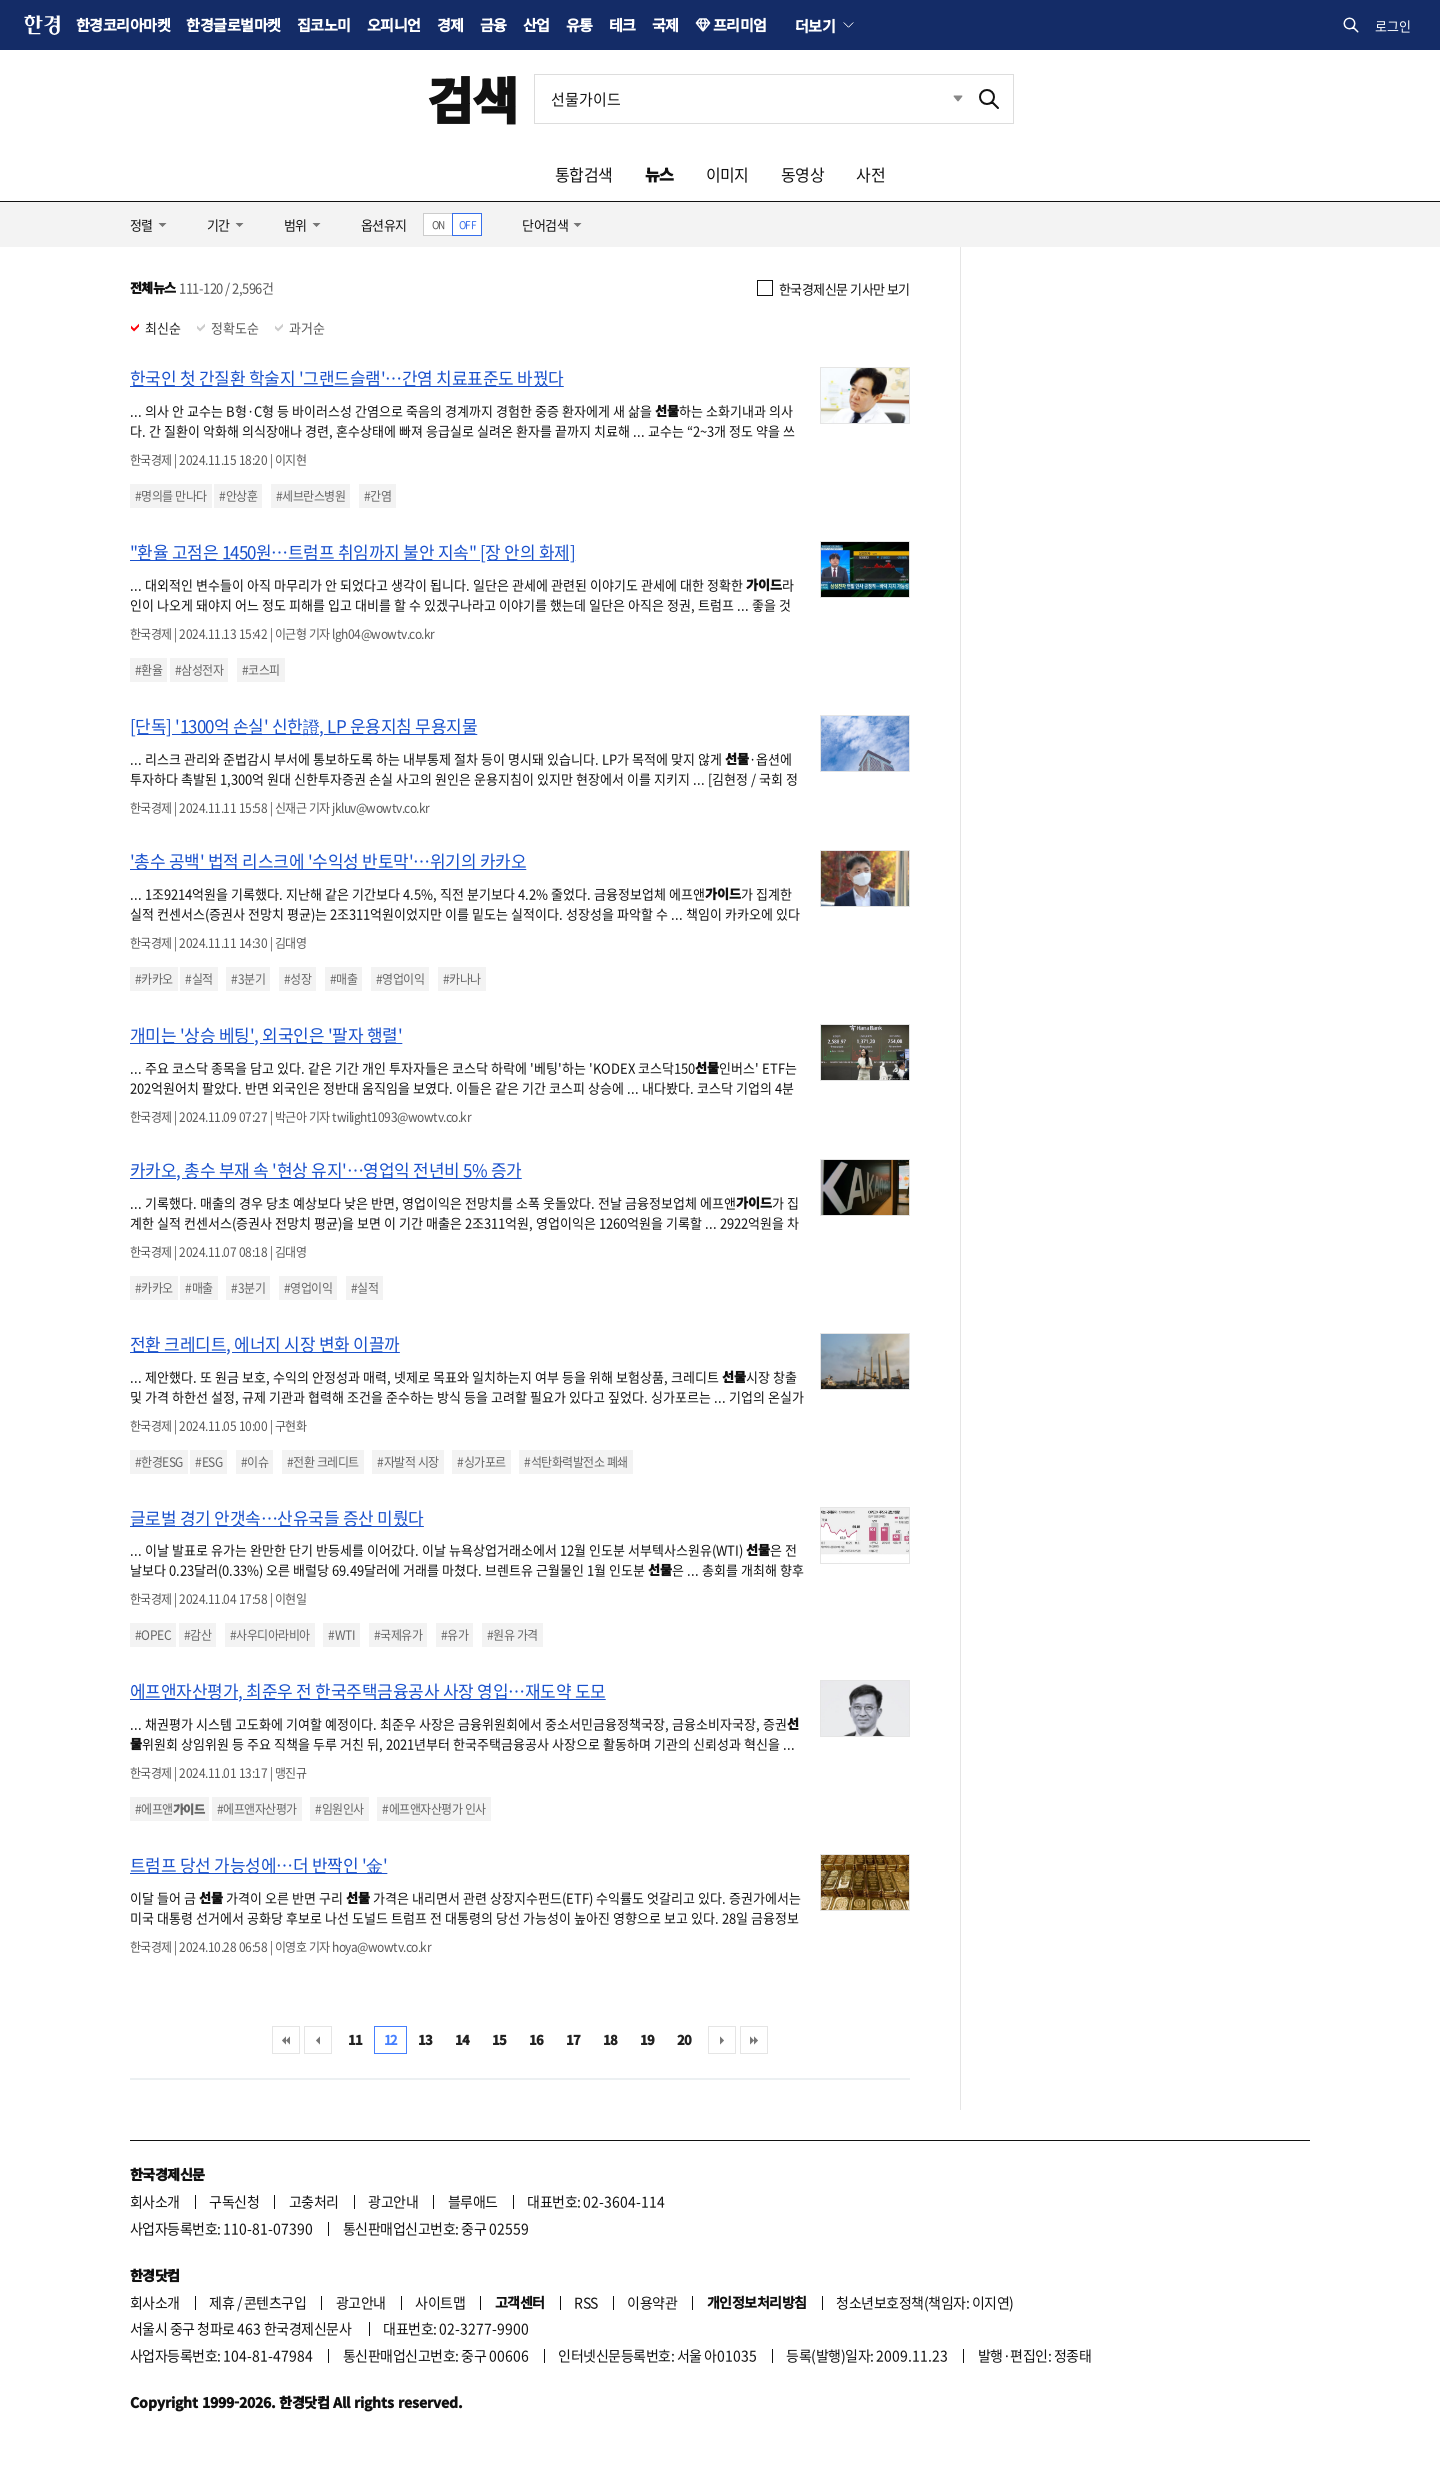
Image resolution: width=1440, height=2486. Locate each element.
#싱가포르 (481, 1462)
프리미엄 (740, 24)
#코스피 (261, 670)
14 (462, 2039)
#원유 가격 (512, 1635)
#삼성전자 (199, 670)
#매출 (343, 979)
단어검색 (545, 224)
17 (573, 2039)
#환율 (148, 670)
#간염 (377, 496)
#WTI (341, 1635)
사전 (870, 174)
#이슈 (254, 1462)
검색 (472, 98)
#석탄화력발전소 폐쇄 (575, 1462)
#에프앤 (169, 1809)
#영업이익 (400, 979)
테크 (622, 24)
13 (425, 2039)
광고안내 (393, 2201)
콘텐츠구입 (275, 2302)
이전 (318, 2040)
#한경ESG (159, 1462)
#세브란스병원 (310, 496)
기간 (218, 224)
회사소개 (155, 2201)
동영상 (802, 174)
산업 (536, 24)
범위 (295, 224)
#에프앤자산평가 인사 (433, 1809)
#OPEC (153, 1635)
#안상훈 (238, 496)
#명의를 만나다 (171, 496)
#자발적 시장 (407, 1462)
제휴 (221, 2302)
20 (684, 2039)
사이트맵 (440, 2302)
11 (355, 2039)
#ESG (208, 1462)
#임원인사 (339, 1809)
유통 (579, 24)
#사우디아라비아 (270, 1635)
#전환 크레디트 (323, 1462)
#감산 (197, 1635)
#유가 (454, 1635)
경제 (450, 24)
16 (536, 2039)
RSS (585, 2302)
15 (499, 2039)
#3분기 (248, 979)
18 (610, 2039)
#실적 (198, 979)
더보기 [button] (815, 25)
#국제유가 (398, 1635)
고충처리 (314, 2201)
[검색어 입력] (750, 99)
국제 (665, 24)
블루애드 (473, 2201)
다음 (722, 2040)
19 (647, 2039)
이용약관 (652, 2302)
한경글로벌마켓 (233, 24)
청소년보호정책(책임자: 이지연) (924, 2302)
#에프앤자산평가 (257, 1809)
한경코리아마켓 (123, 24)
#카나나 (462, 979)
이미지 (727, 174)
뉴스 (659, 174)
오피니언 (394, 24)
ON (438, 224)
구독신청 (234, 2201)
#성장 (297, 979)
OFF (467, 224)
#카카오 (154, 979)
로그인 (1393, 25)
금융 (493, 24)
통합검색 (584, 174)
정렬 (141, 224)
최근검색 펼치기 (943, 99)
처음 (286, 2040)
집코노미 (324, 24)
